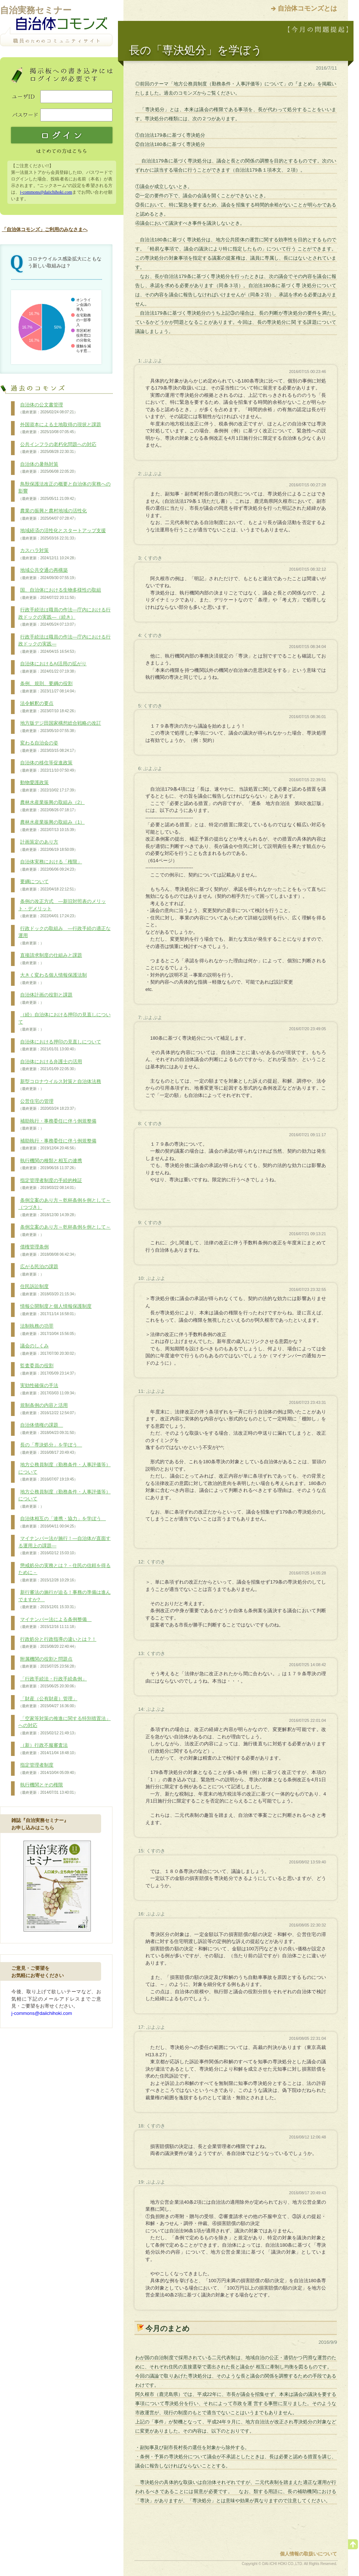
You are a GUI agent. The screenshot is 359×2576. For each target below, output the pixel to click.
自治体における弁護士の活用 (50, 1065)
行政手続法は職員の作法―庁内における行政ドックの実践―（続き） (64, 617)
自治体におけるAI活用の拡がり (52, 667)
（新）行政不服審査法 (48, 1749)
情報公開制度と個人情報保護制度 (55, 1310)
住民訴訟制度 (48, 1290)
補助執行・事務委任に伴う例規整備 (57, 1124)
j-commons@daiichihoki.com (46, 192)
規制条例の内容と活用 (48, 1409)
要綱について (48, 885)
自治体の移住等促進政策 (48, 766)
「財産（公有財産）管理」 (48, 1702)
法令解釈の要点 (48, 707)
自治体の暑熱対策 (48, 468)
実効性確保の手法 (48, 1389)
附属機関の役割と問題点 (48, 1662)
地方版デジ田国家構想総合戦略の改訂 (59, 726)
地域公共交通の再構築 (48, 574)
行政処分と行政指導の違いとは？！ (57, 1643)
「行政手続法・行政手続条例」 (52, 1682)
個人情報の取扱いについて (308, 2554)
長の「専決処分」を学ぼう (50, 1448)
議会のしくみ (48, 1349)
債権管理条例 (48, 1250)
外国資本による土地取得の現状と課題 (59, 428)
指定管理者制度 (48, 1768)
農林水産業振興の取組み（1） (51, 826)
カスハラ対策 (48, 554)
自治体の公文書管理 (48, 408)
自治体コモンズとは (307, 8)
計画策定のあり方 (48, 845)
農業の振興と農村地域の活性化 (52, 514)
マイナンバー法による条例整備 (55, 1623)
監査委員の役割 (48, 1369)
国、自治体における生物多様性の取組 (59, 593)
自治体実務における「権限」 (50, 865)
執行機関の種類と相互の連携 (50, 1164)
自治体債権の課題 (48, 1428)
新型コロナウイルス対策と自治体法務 (59, 1085)
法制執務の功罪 (48, 1329)
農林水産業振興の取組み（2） (51, 806)
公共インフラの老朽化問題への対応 (57, 448)
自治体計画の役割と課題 (45, 998)
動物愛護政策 (48, 786)
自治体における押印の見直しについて (59, 1045)
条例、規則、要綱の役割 (48, 687)
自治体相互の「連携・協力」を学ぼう (62, 1522)
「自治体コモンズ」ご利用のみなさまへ (45, 229)
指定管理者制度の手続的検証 (50, 1184)
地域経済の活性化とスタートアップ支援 (62, 534)
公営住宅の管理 (48, 1105)
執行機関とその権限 (48, 1788)
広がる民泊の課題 (38, 1270)
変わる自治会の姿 (48, 746)
